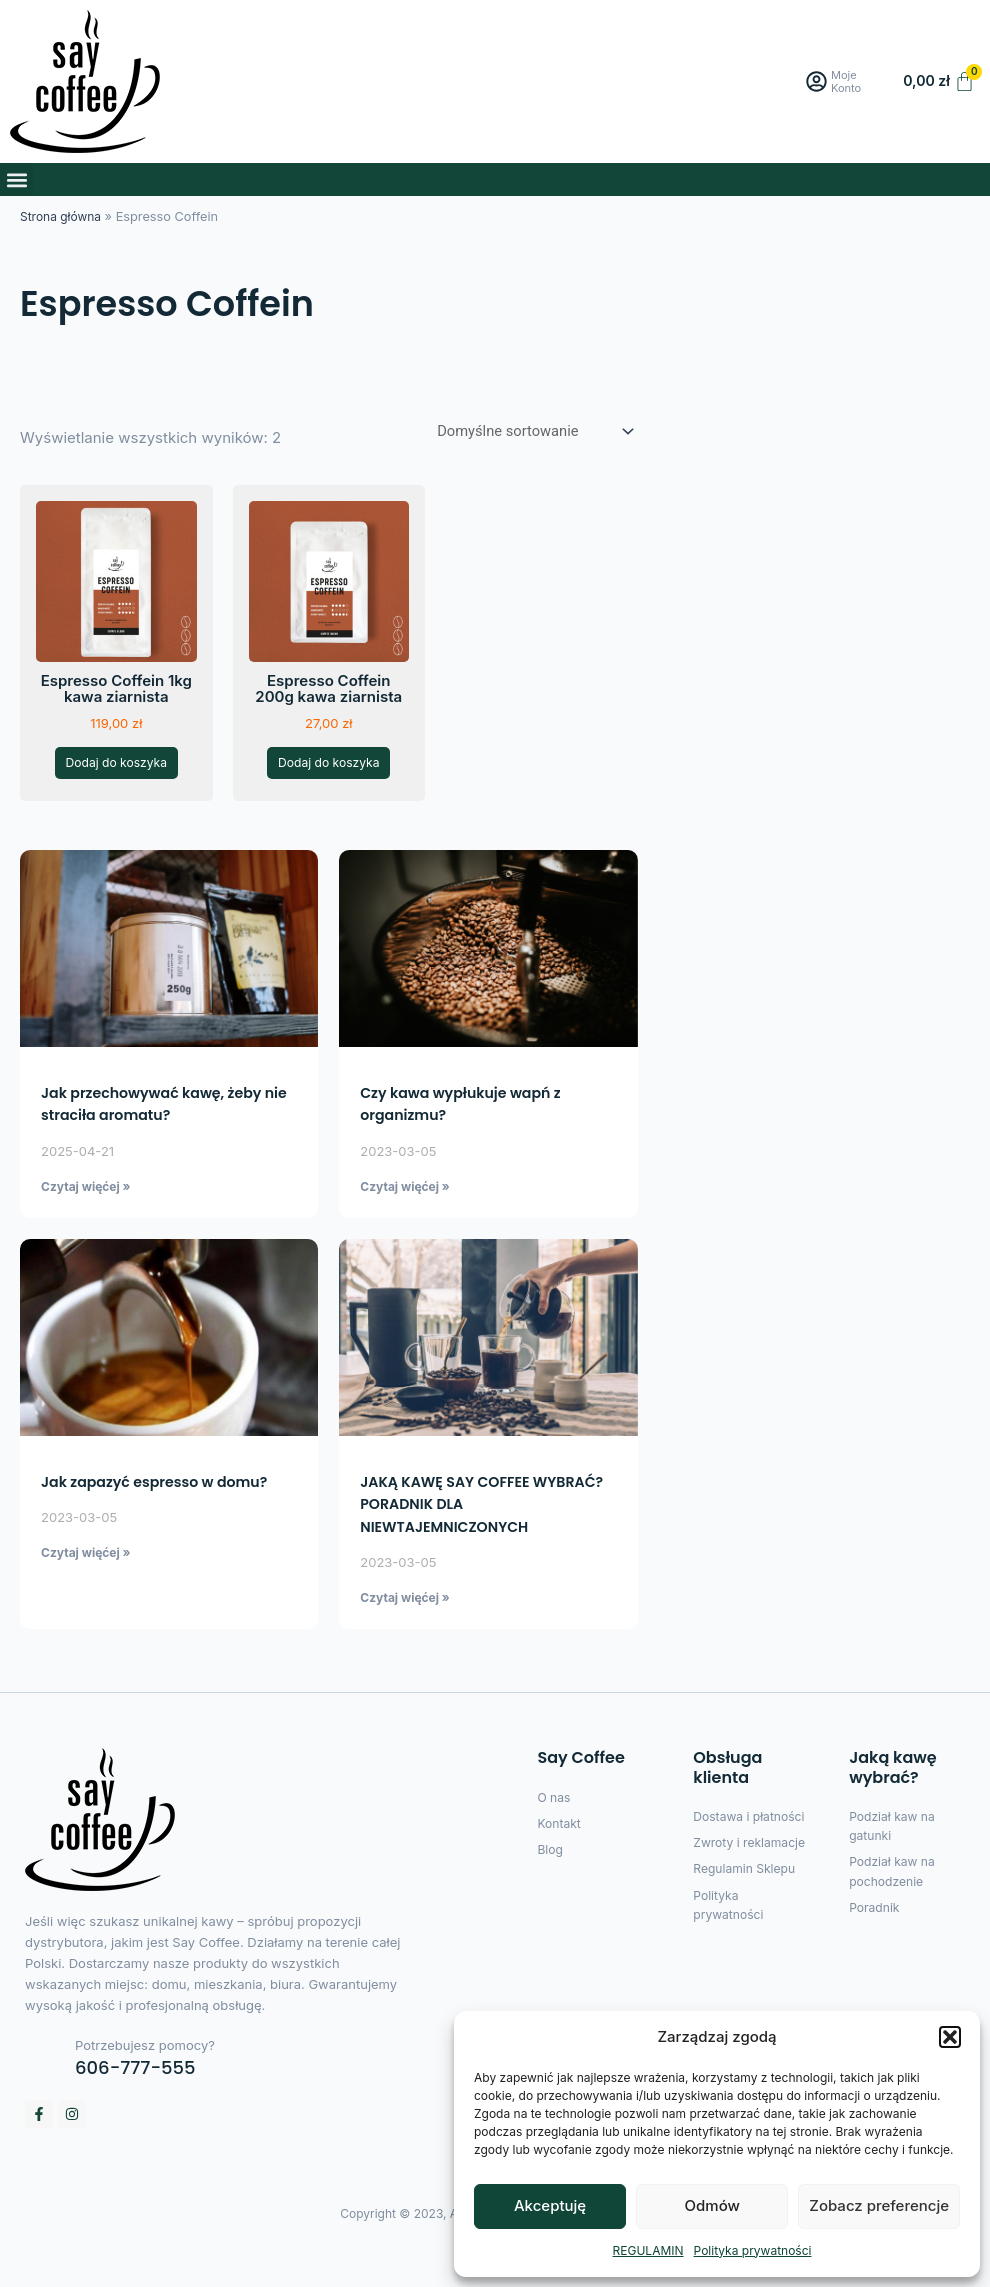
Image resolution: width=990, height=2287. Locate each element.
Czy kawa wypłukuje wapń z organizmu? (473, 1137)
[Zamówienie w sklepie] (525, 432)
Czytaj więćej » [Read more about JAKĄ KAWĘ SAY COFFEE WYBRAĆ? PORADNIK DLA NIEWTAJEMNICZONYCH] (405, 1632)
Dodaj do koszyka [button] (116, 780)
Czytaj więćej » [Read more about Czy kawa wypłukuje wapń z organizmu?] (405, 1219)
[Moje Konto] (818, 81)
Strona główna (63, 216)
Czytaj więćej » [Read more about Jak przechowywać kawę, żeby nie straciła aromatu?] (86, 1219)
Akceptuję (550, 2205)
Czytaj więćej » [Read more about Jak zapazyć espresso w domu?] (86, 1587)
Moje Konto (852, 81)
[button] (950, 2037)
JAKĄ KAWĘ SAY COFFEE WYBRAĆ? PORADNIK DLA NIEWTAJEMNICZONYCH (460, 1539)
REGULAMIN (648, 2250)
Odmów (712, 2205)
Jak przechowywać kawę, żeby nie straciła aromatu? (165, 1137)
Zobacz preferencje (879, 2205)
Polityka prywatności (753, 2250)
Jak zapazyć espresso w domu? (169, 1516)
